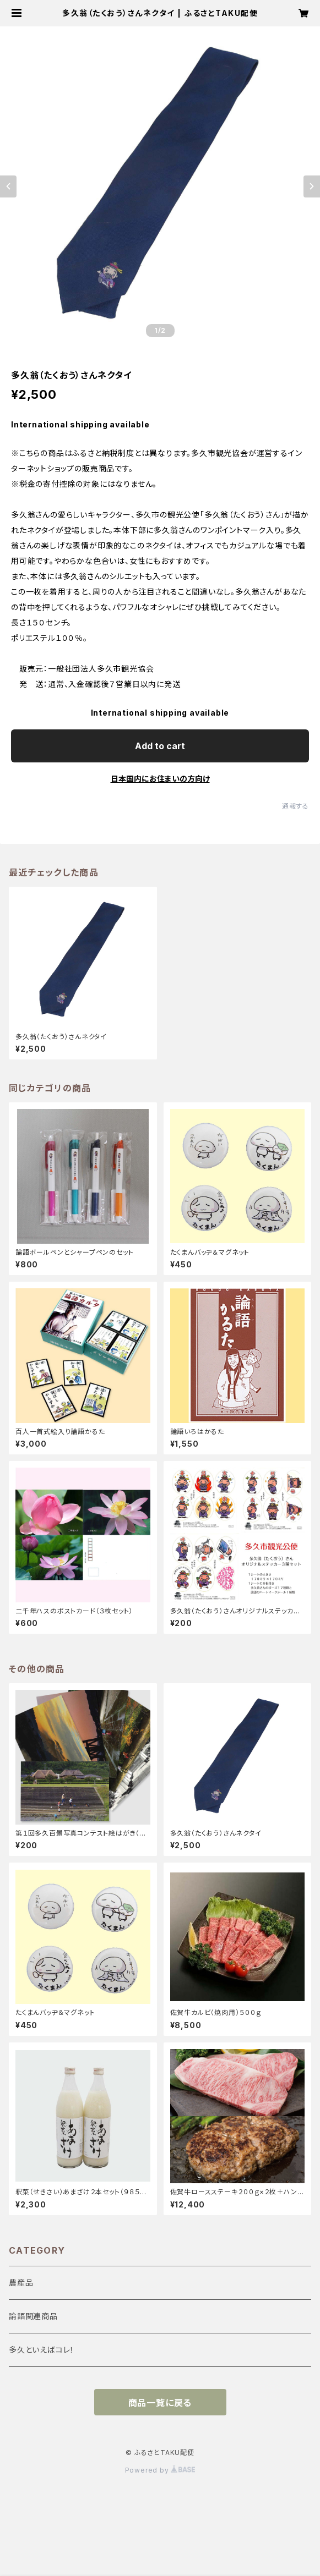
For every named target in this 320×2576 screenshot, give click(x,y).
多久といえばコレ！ (41, 2349)
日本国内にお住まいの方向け (160, 778)
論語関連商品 (33, 2316)
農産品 (21, 2282)
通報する (295, 806)
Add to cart (160, 745)
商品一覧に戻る (160, 2402)
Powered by (160, 2470)
